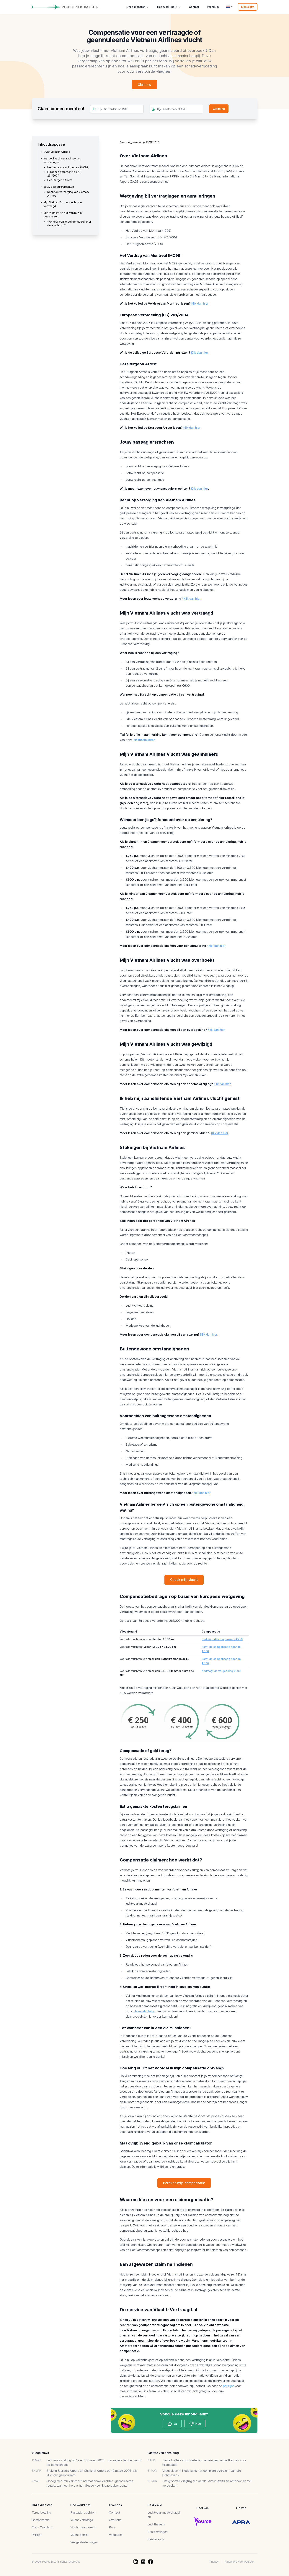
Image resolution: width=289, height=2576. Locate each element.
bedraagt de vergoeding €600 (221, 1671)
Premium (213, 6)
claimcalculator (144, 740)
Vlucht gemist (79, 2535)
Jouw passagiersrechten (59, 186)
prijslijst (228, 2386)
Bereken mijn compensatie (184, 2183)
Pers (112, 2527)
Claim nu (144, 85)
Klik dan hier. (200, 353)
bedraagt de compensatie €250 (222, 1639)
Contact (194, 6)
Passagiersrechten (82, 2512)
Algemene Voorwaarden (239, 2561)
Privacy (214, 2561)
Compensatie (41, 2520)
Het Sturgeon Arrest (59, 180)
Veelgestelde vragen (84, 2542)
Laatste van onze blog (163, 2453)
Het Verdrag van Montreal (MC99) (68, 167)
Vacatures (116, 2535)
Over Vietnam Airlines (57, 151)
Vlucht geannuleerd (83, 2527)
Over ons (115, 2520)
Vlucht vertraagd (81, 2520)
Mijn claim (247, 6)
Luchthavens (156, 2524)
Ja (172, 2424)
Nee (195, 2424)
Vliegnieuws (40, 2453)
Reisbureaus (156, 2539)
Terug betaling (41, 2512)
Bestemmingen (158, 2532)
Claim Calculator (42, 2527)
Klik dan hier (199, 304)
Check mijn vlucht (184, 1580)
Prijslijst (37, 2535)
